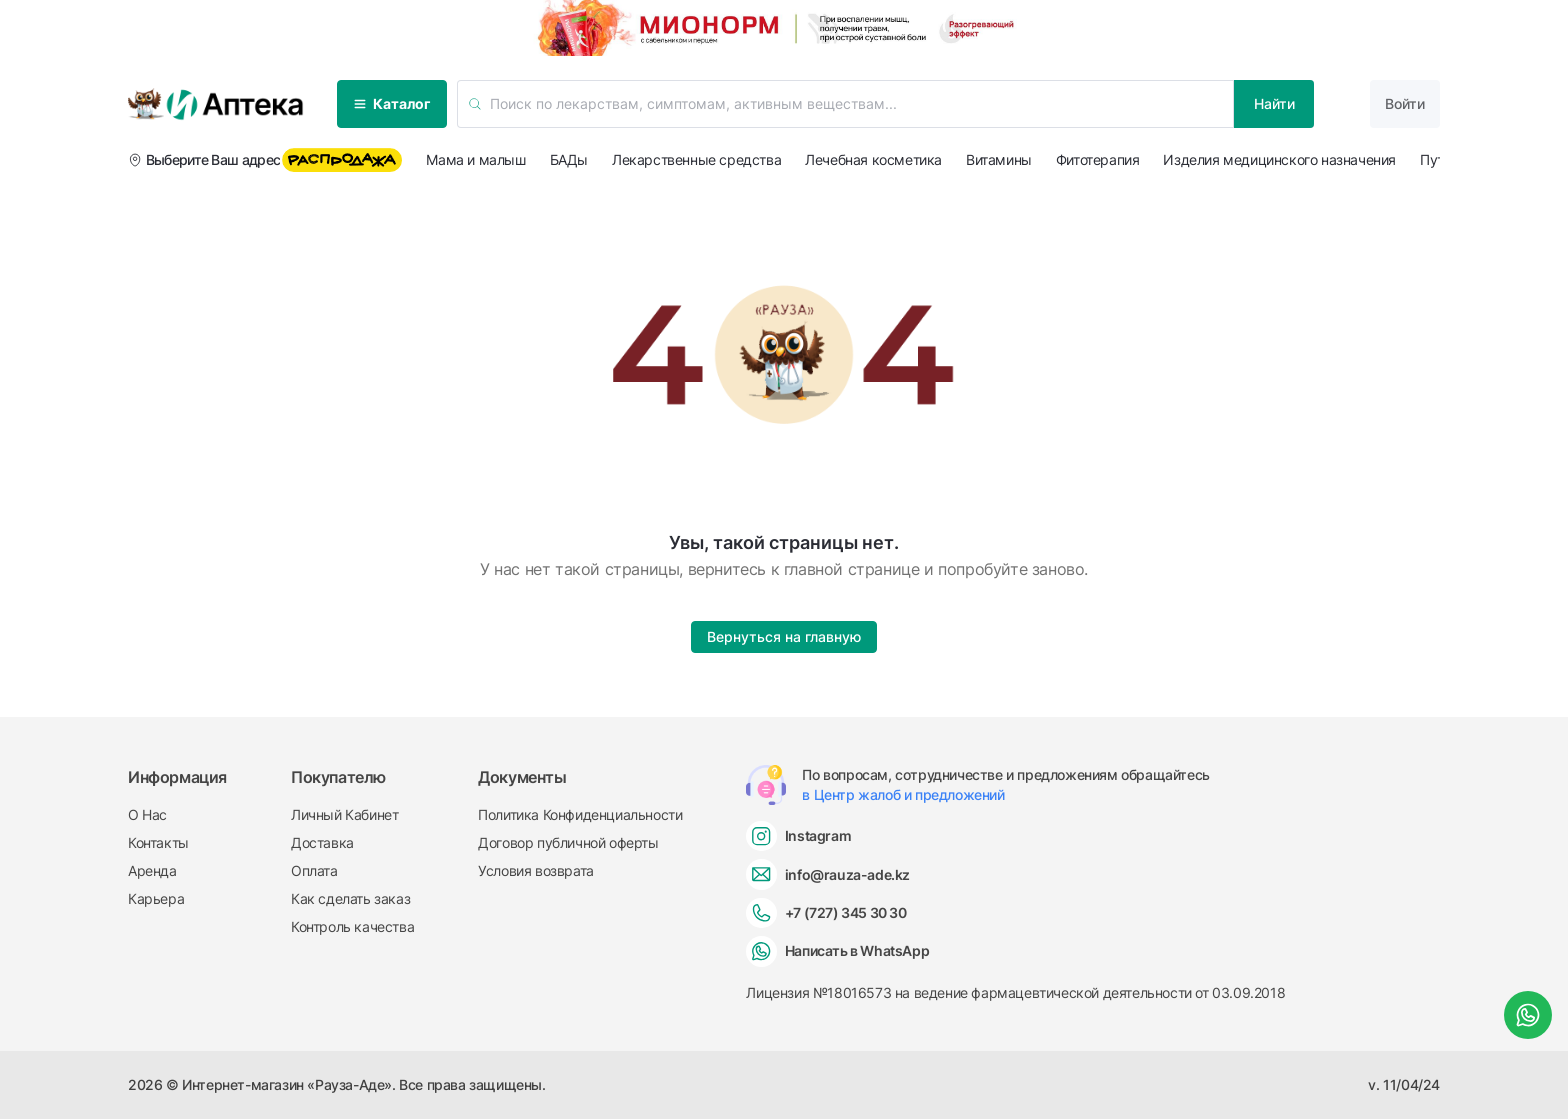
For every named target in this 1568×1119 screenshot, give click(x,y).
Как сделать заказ (350, 898)
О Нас (147, 814)
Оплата (314, 870)
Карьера (156, 898)
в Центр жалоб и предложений (903, 794)
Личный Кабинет (344, 814)
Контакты (158, 842)
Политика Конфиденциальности (580, 814)
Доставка (322, 842)
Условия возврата (536, 870)
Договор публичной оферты (568, 842)
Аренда (152, 870)
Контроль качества (352, 926)
